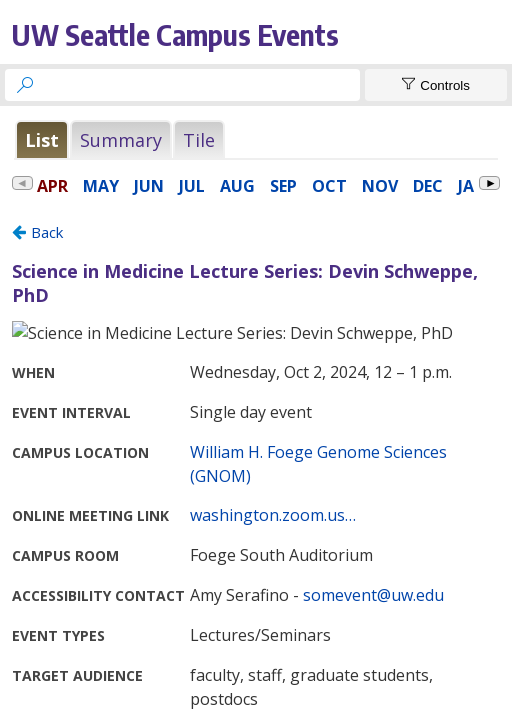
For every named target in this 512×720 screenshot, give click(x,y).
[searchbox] (200, 85)
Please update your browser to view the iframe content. (256, 139)
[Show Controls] (436, 85)
